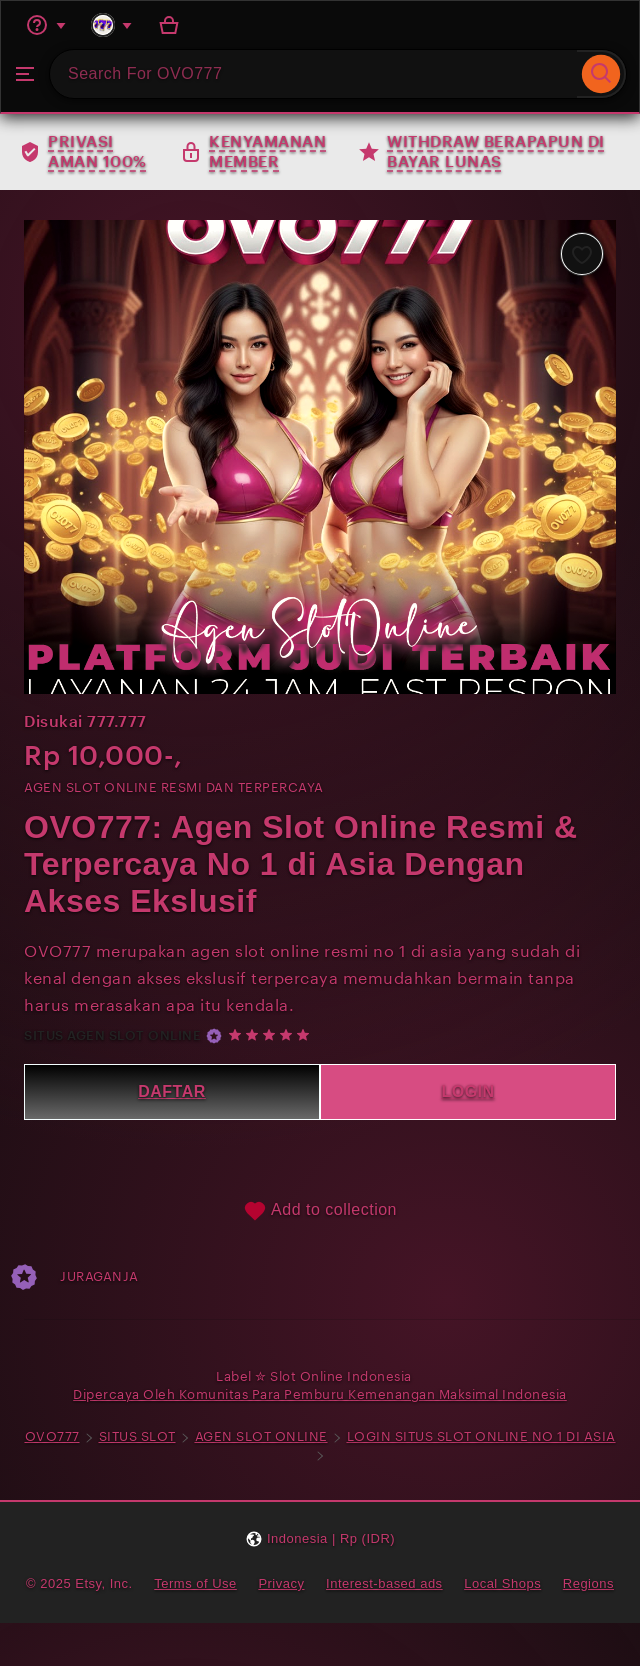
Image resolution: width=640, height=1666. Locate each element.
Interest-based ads (384, 1583)
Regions (588, 1583)
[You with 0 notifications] (112, 25)
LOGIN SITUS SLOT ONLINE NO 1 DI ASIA (481, 1436)
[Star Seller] (214, 1036)
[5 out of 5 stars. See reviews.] (272, 1035)
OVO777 (52, 1436)
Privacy (281, 1583)
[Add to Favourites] (582, 254)
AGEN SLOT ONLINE (261, 1436)
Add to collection (320, 1211)
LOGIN (467, 1091)
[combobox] (313, 74)
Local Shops (502, 1583)
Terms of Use (195, 1583)
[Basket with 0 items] (169, 25)
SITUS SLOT (137, 1436)
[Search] (601, 74)
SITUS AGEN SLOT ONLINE (112, 1035)
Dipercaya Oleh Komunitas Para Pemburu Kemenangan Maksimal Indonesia (320, 1394)
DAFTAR (172, 1091)
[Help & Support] (46, 25)
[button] (320, 1538)
